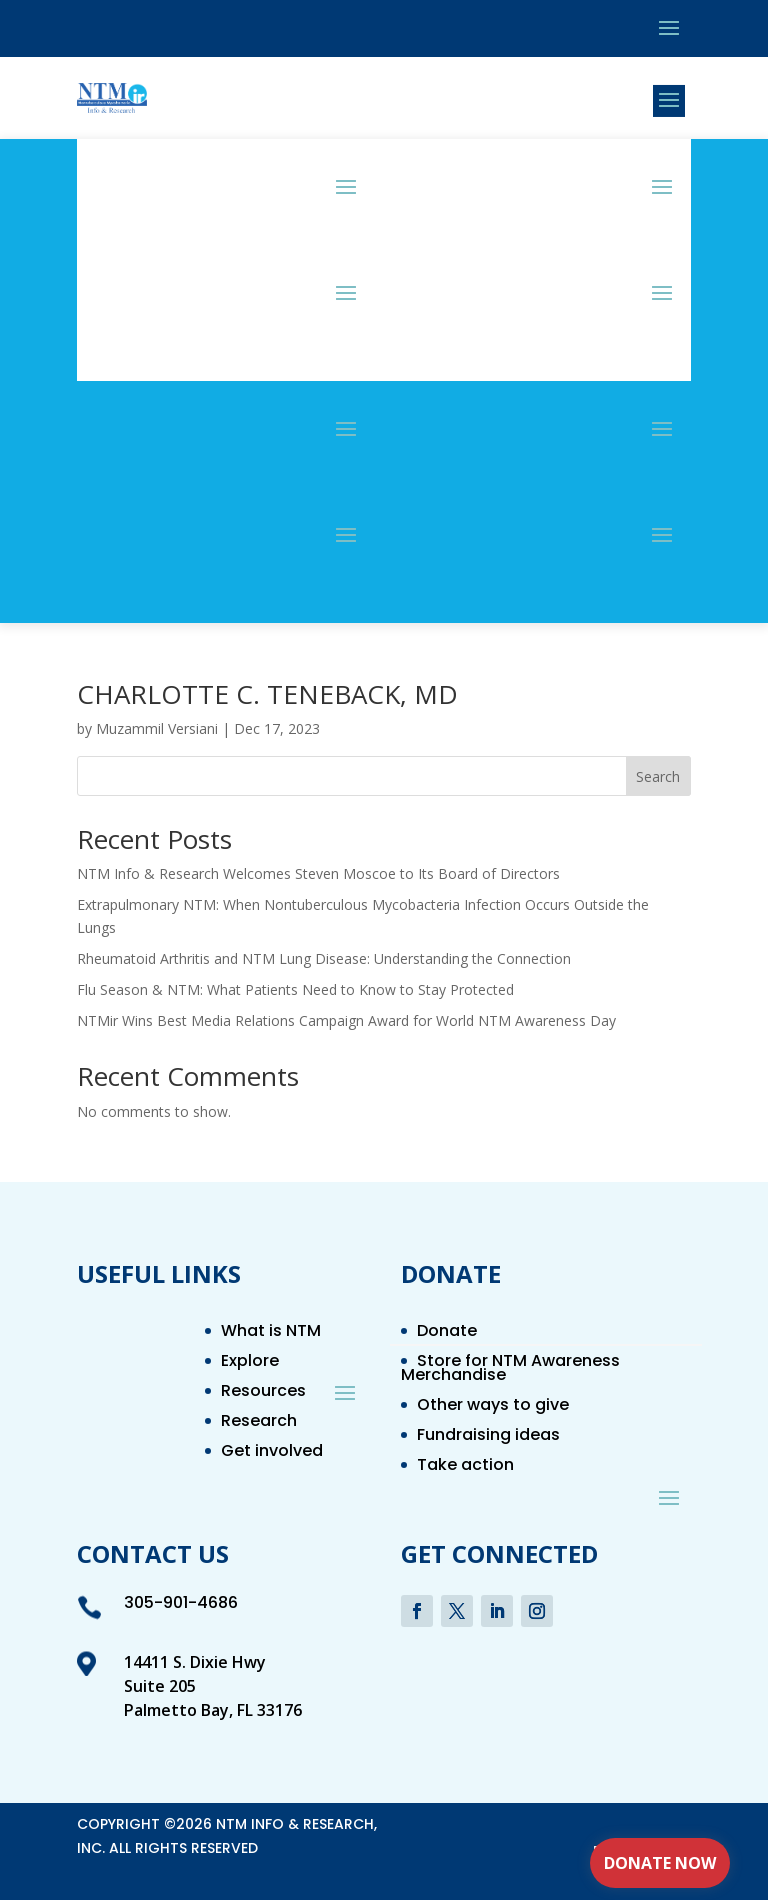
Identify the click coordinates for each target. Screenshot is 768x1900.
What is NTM (271, 1333)
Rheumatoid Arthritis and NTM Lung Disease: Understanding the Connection (324, 958)
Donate (447, 1333)
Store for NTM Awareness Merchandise (510, 1370)
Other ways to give (493, 1407)
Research (259, 1423)
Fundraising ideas (488, 1437)
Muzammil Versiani (157, 728)
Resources (263, 1393)
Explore (250, 1363)
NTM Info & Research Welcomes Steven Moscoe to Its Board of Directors (318, 873)
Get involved (272, 1453)
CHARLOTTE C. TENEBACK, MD (267, 694)
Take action (465, 1467)
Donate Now (660, 1863)
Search (658, 776)
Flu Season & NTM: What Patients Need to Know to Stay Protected (295, 989)
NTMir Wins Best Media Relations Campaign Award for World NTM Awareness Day (346, 1020)
